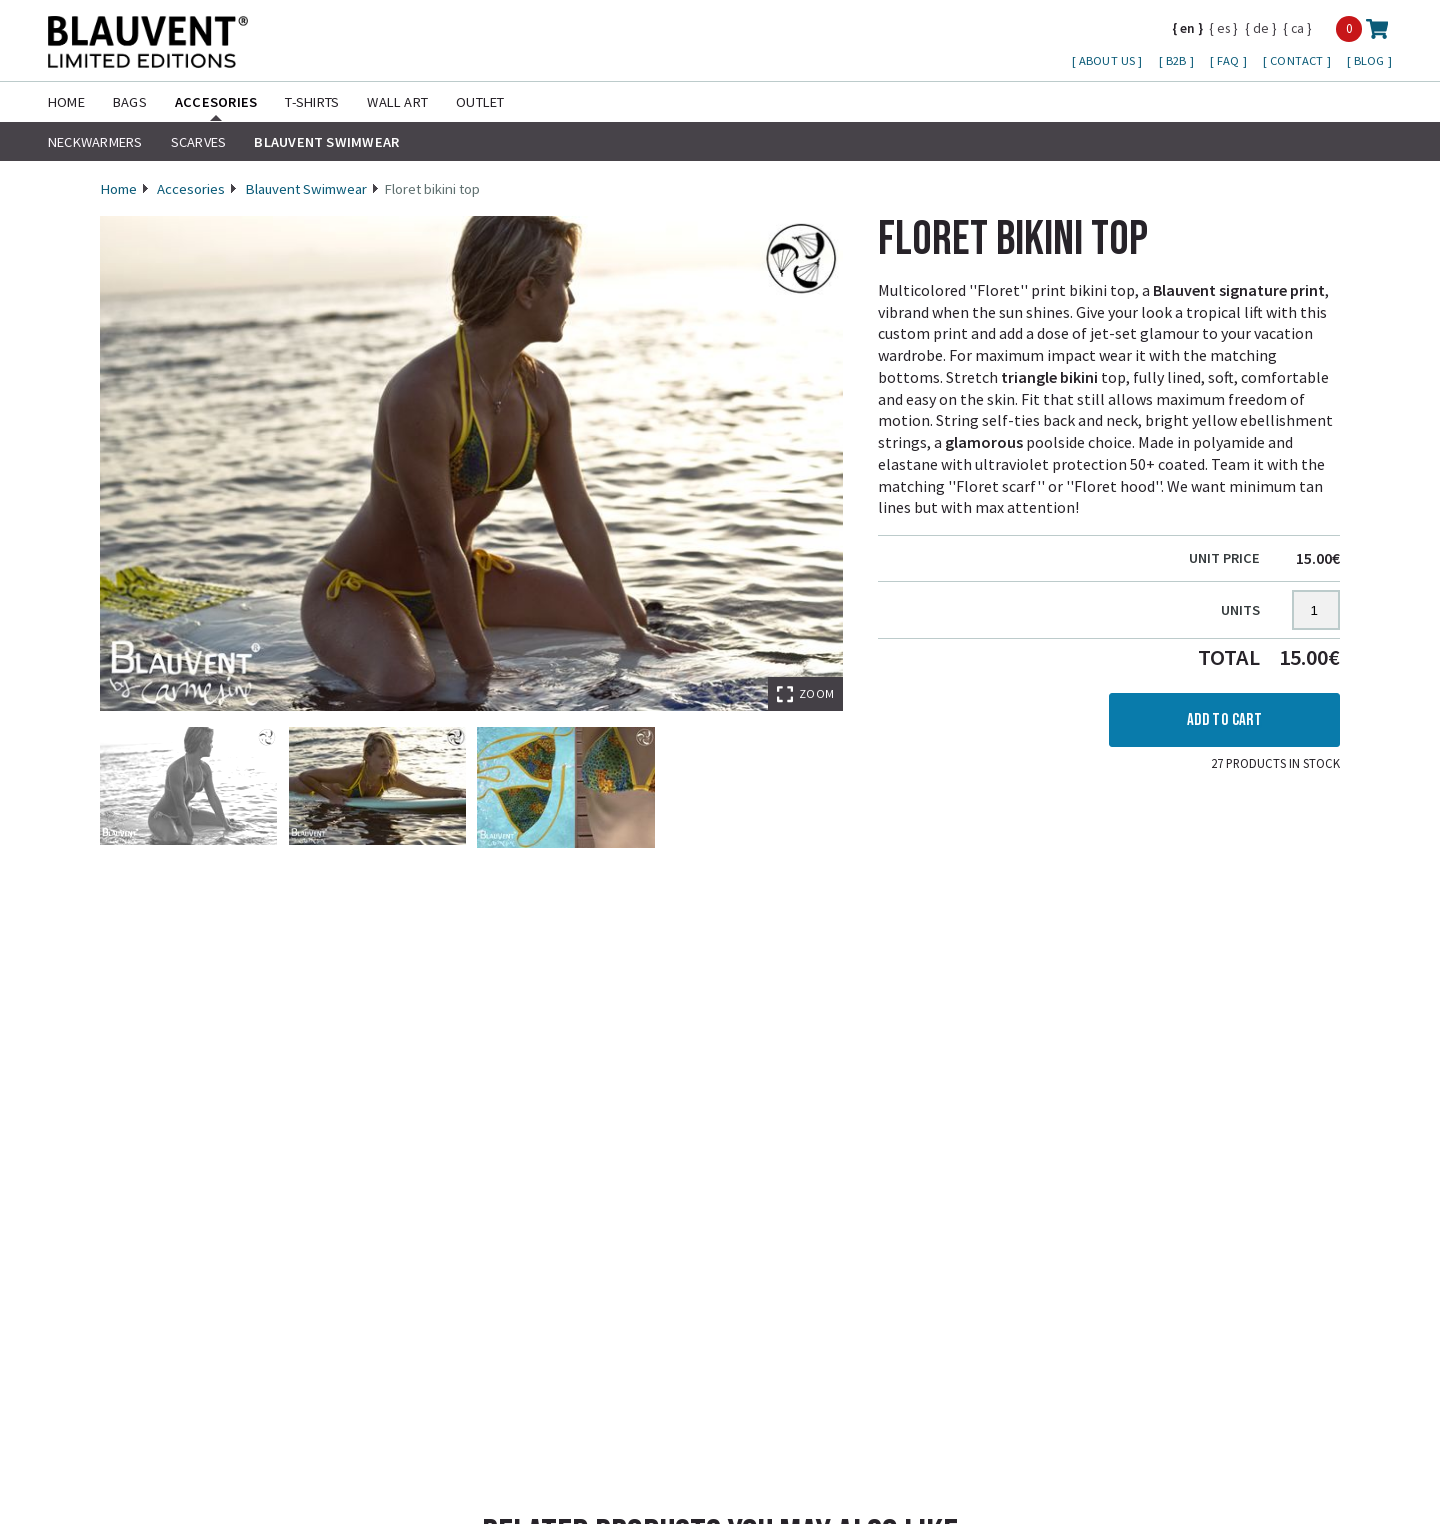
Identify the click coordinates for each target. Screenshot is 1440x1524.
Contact (1298, 60)
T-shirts (312, 102)
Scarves (199, 142)
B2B (1178, 60)
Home (66, 102)
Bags (130, 102)
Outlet (480, 102)
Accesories (216, 102)
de (1261, 28)
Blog (1371, 60)
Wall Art (397, 102)
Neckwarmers (95, 142)
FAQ (1230, 60)
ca (1297, 28)
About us (1108, 60)
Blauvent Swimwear (326, 142)
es (1223, 28)
